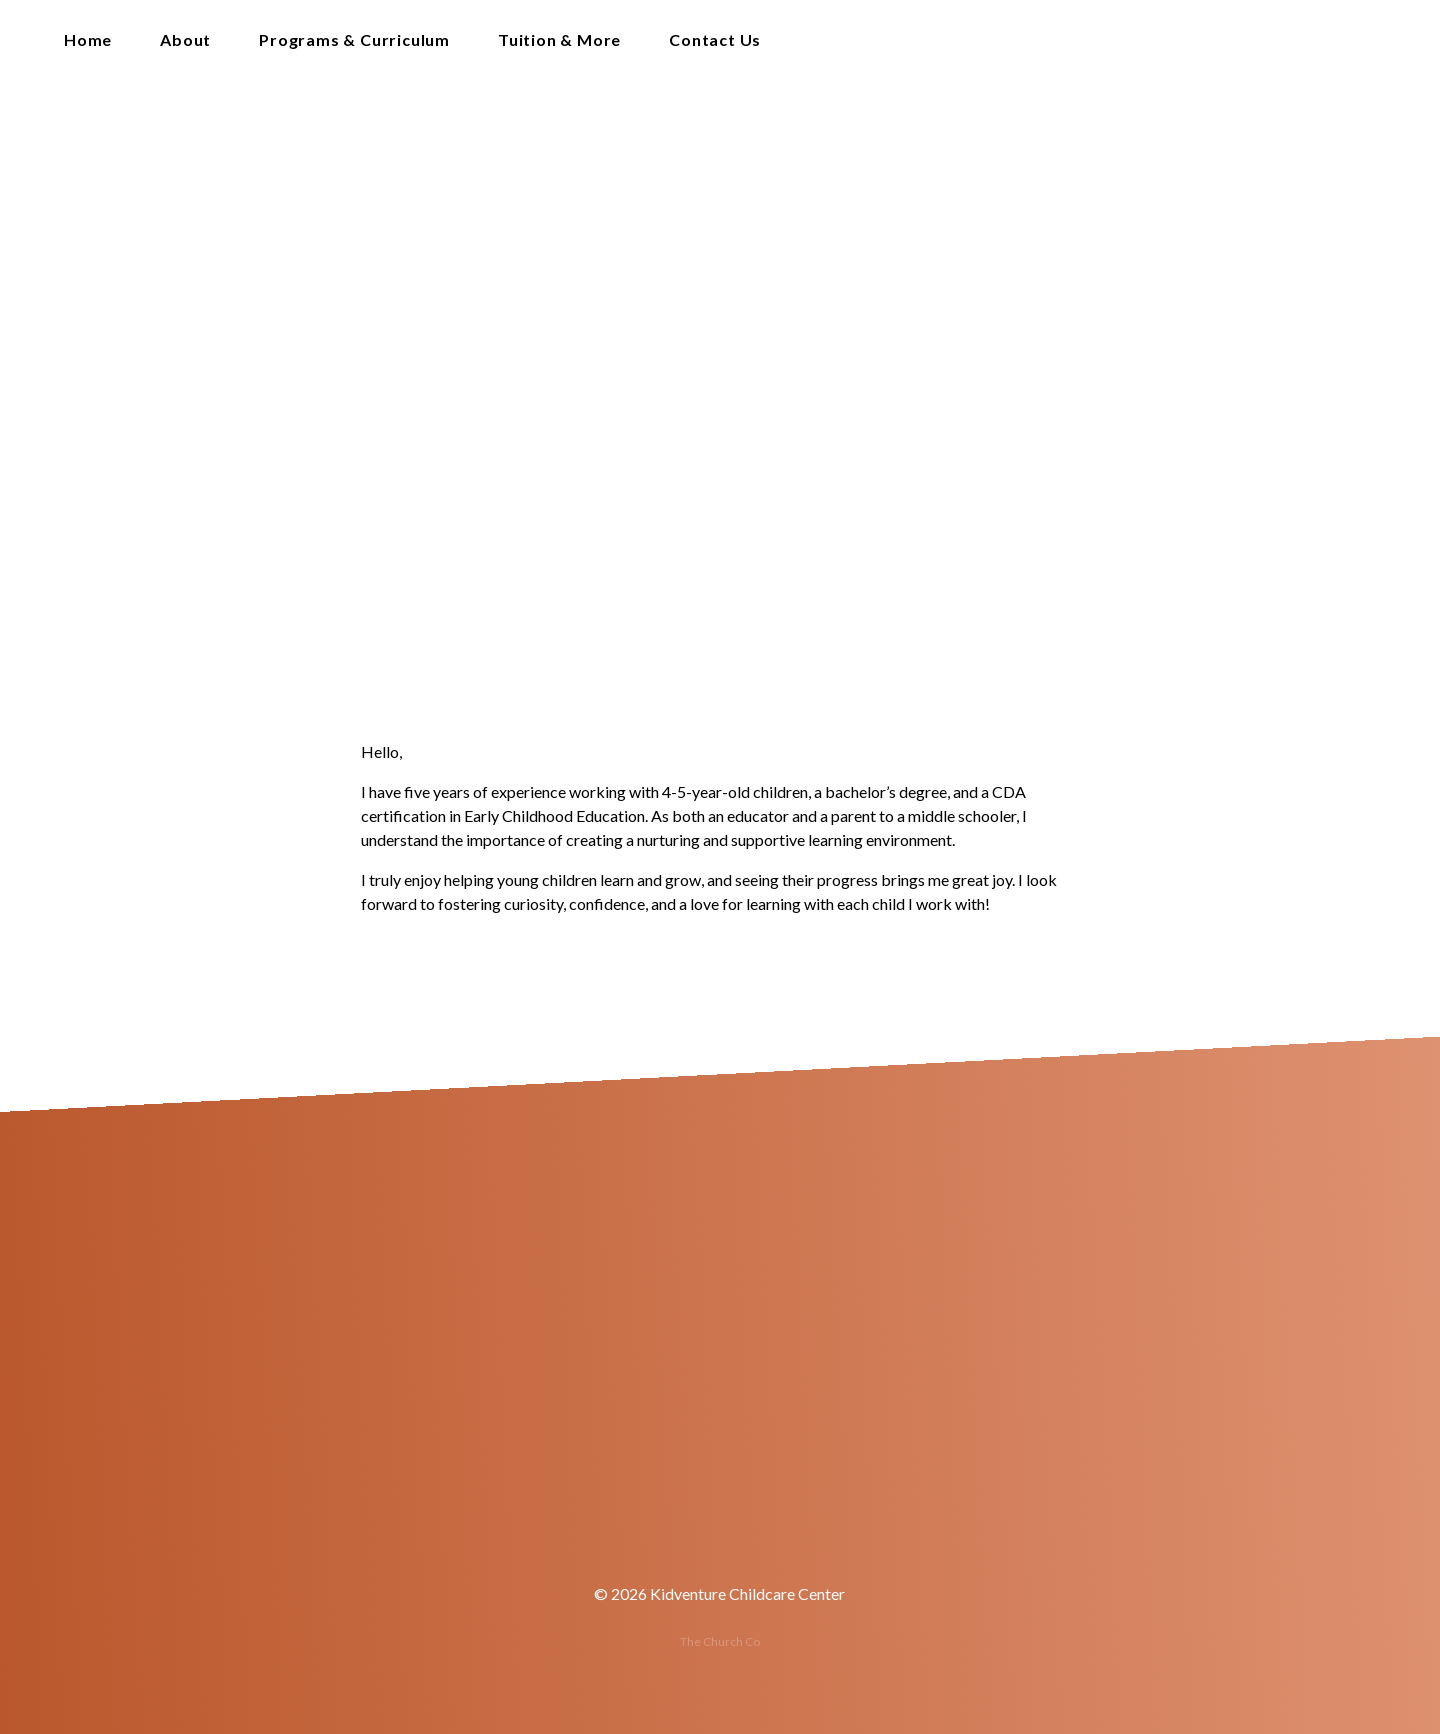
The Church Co (720, 1641)
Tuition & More (559, 40)
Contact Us (715, 40)
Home (88, 40)
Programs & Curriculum (354, 40)
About (185, 40)
